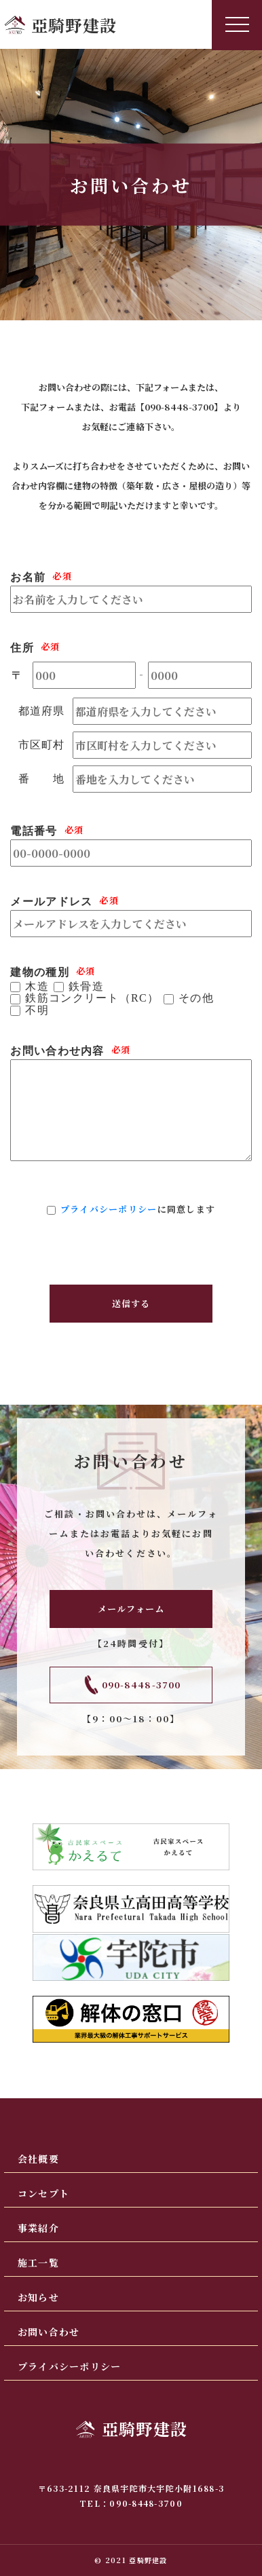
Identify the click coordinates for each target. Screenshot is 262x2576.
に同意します (138, 1209)
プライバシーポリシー (108, 1208)
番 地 (41, 779)
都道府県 (41, 711)
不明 (37, 1010)
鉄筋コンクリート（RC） (92, 998)
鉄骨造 (86, 986)
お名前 (27, 577)
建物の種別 (39, 972)
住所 (22, 648)
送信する (131, 1303)
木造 (37, 986)
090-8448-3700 (179, 406)
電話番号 (33, 831)
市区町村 (41, 745)
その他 (196, 998)
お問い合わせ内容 (57, 1051)
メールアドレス (51, 901)
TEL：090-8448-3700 (131, 2503)
